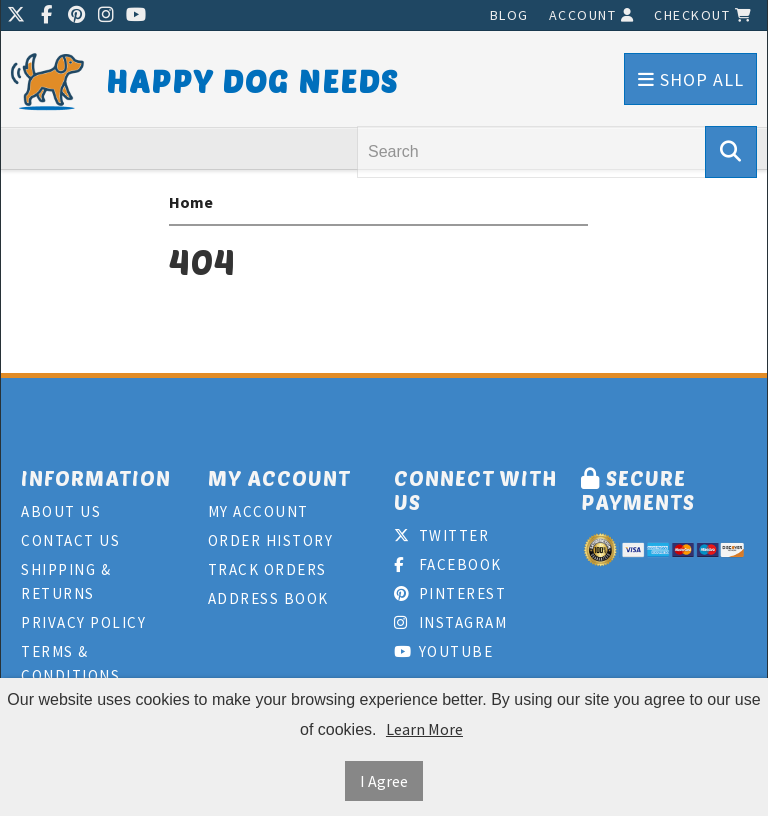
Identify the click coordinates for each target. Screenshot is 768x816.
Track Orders (267, 569)
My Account (258, 511)
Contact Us (70, 540)
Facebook (448, 564)
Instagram (450, 622)
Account (592, 15)
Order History (271, 540)
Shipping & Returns (66, 581)
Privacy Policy (83, 622)
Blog (509, 15)
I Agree (384, 781)
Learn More (424, 729)
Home (191, 202)
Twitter (441, 535)
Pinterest (450, 593)
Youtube (443, 651)
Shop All (691, 79)
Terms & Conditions (70, 663)
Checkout (703, 15)
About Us (61, 511)
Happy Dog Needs (252, 80)
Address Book (268, 598)
